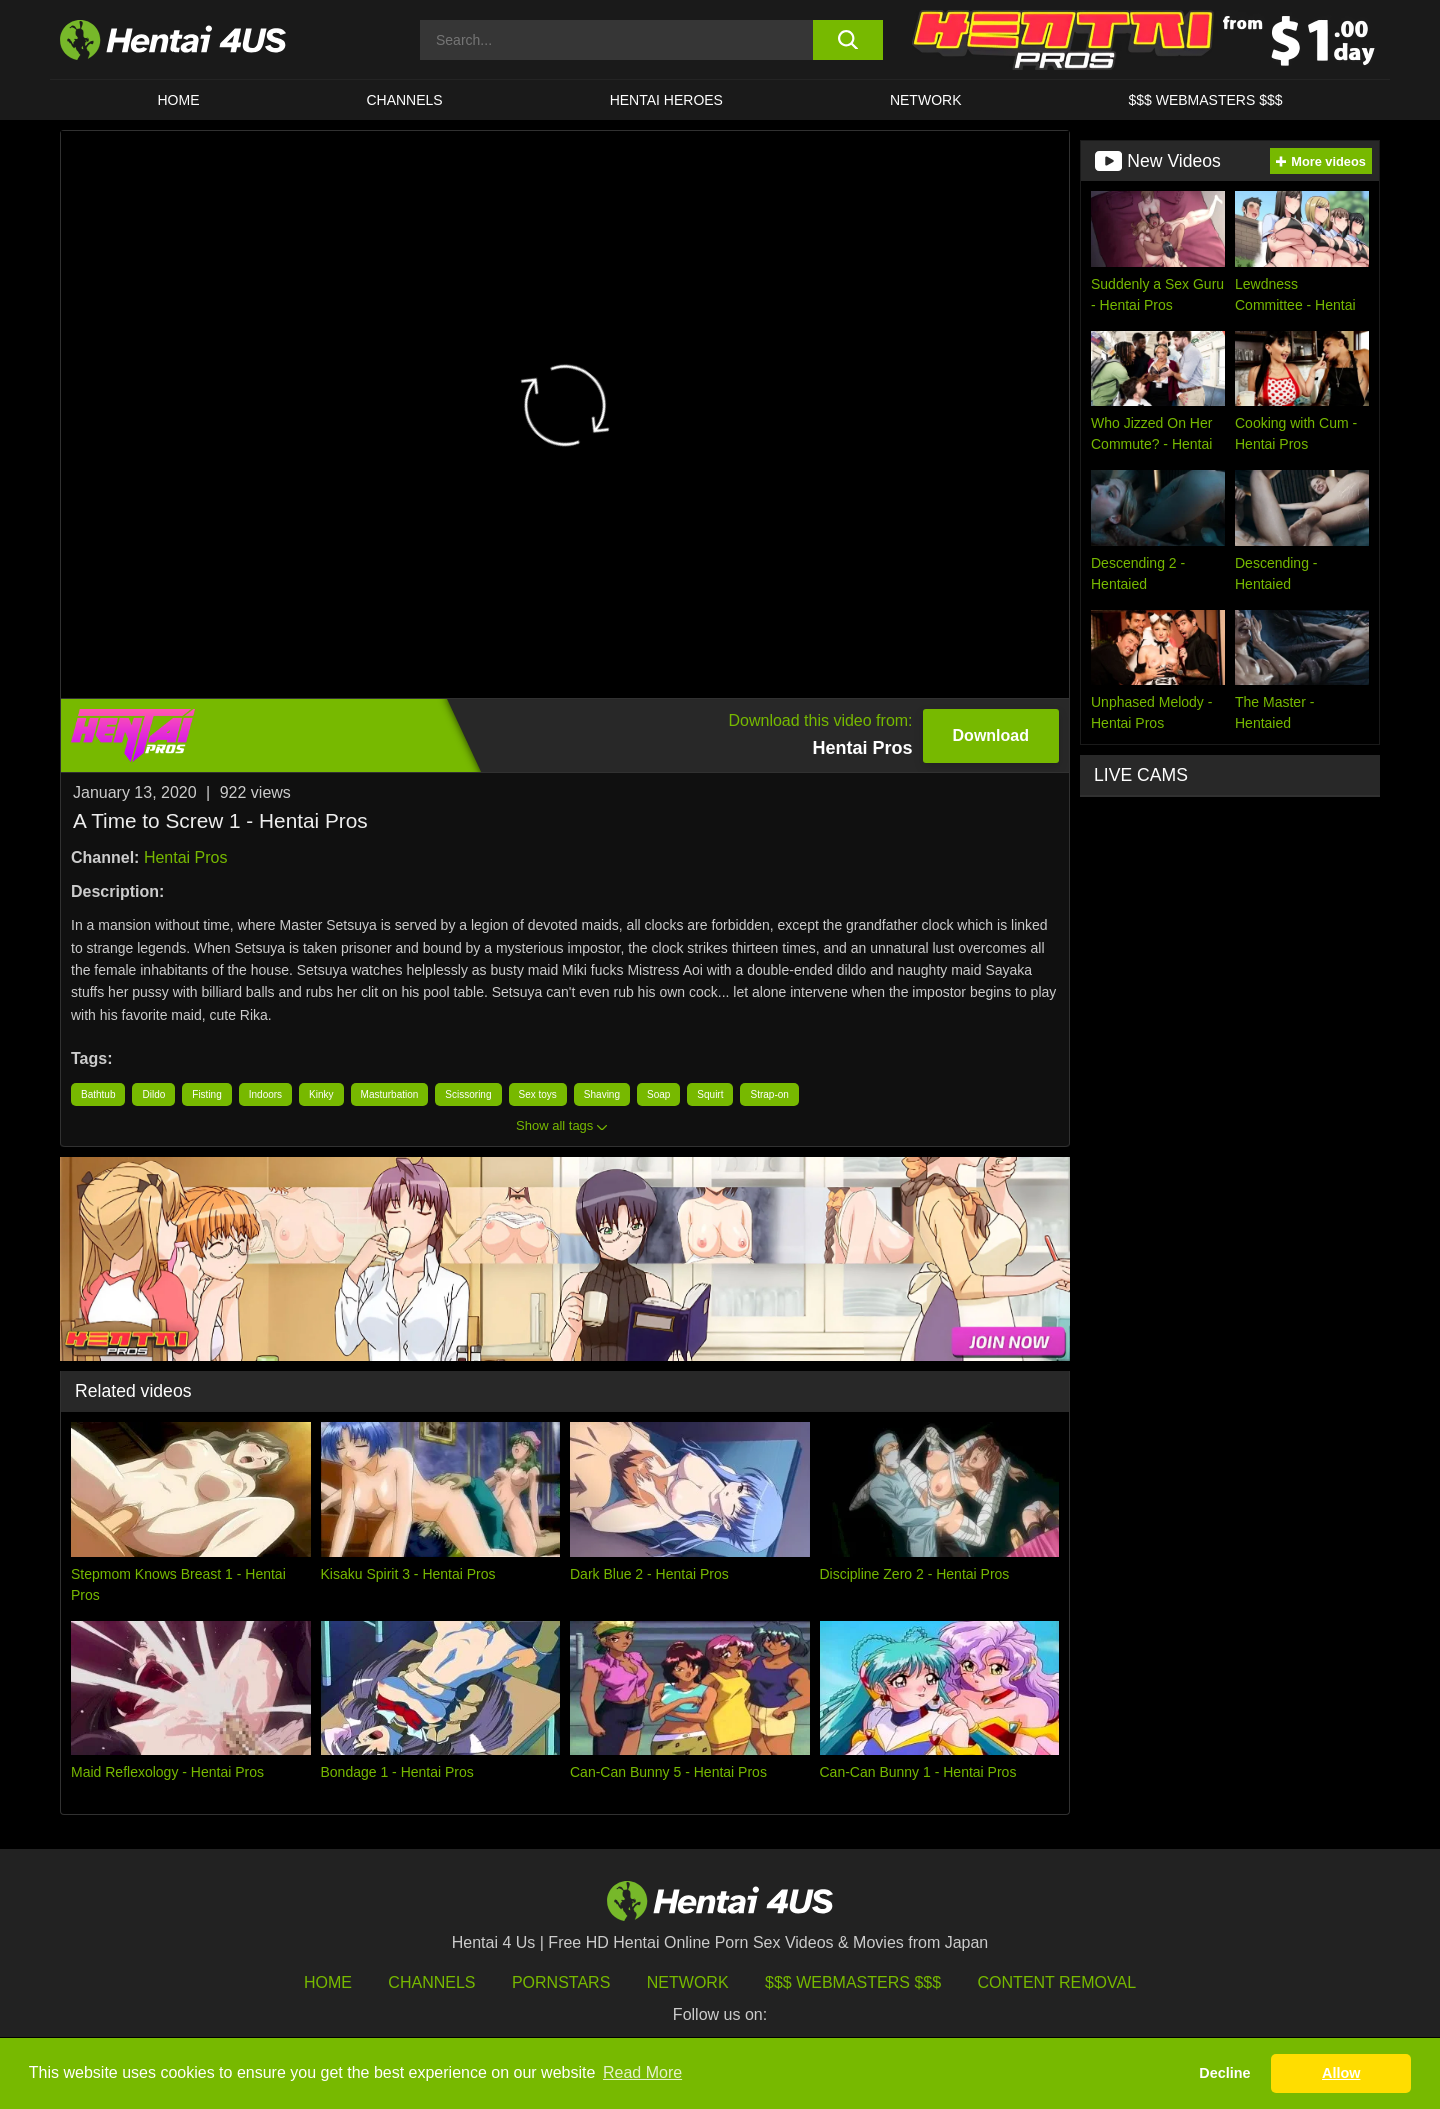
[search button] (847, 40)
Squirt (710, 1094)
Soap (658, 1094)
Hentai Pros (186, 857)
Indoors (265, 1094)
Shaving (602, 1094)
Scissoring (468, 1094)
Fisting (206, 1094)
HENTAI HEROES (666, 100)
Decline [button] (1224, 2073)
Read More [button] (642, 2072)
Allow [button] (1341, 2073)
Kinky (321, 1094)
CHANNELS (404, 100)
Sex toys (538, 1094)
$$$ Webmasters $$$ (853, 1982)
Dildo (153, 1094)
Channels (431, 1982)
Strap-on (769, 1094)
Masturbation (390, 1094)
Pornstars (561, 1982)
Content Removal (1057, 1982)
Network (926, 100)
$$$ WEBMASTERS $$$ (1205, 100)
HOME (178, 100)
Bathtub (98, 1094)
